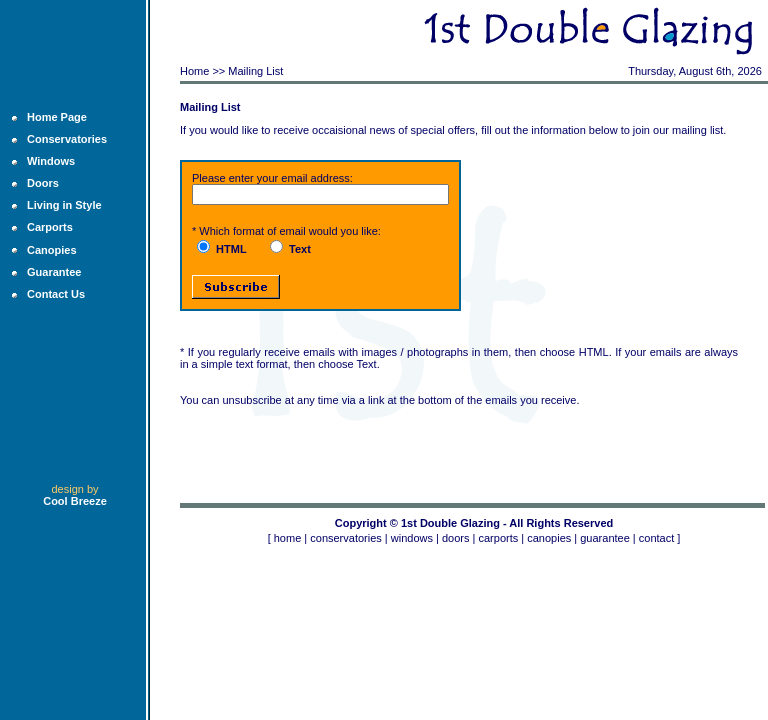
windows (412, 538)
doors (456, 538)
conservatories (346, 538)
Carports (50, 227)
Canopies (52, 250)
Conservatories (67, 139)
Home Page (57, 117)
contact (656, 538)
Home (194, 71)
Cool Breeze (75, 501)
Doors (43, 183)
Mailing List (255, 71)
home (288, 538)
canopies (549, 538)
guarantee (605, 538)
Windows (51, 161)
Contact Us (56, 294)
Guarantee (54, 272)
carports (498, 538)
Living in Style (64, 205)
